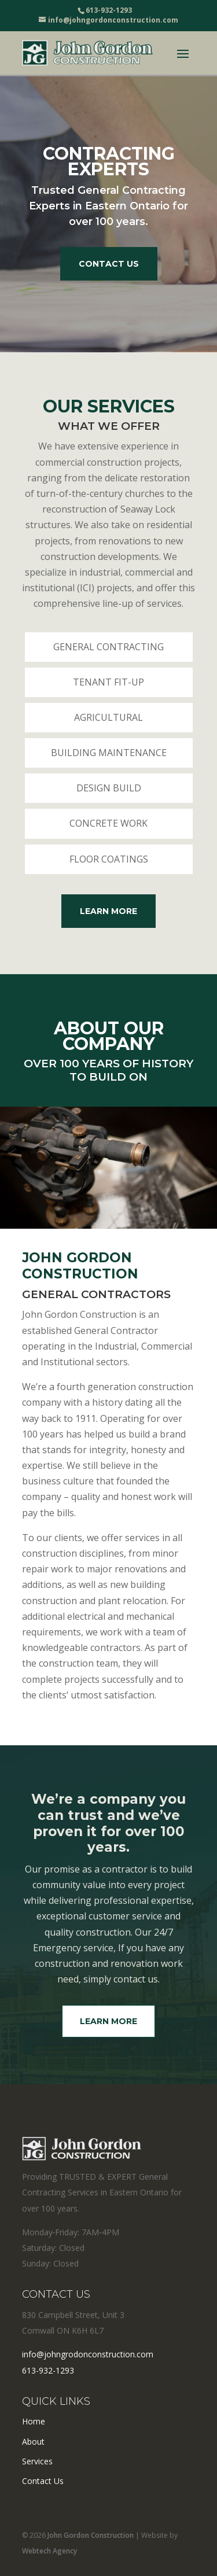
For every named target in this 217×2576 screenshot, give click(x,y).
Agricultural (108, 717)
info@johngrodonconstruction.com (87, 2354)
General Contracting (108, 646)
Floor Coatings (108, 859)
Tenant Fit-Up (108, 682)
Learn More (108, 911)
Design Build (108, 788)
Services (37, 2461)
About (33, 2441)
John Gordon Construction (90, 2535)
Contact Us (109, 264)
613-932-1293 (48, 2370)
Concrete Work (108, 823)
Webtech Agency (49, 2551)
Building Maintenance (109, 752)
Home (33, 2421)
